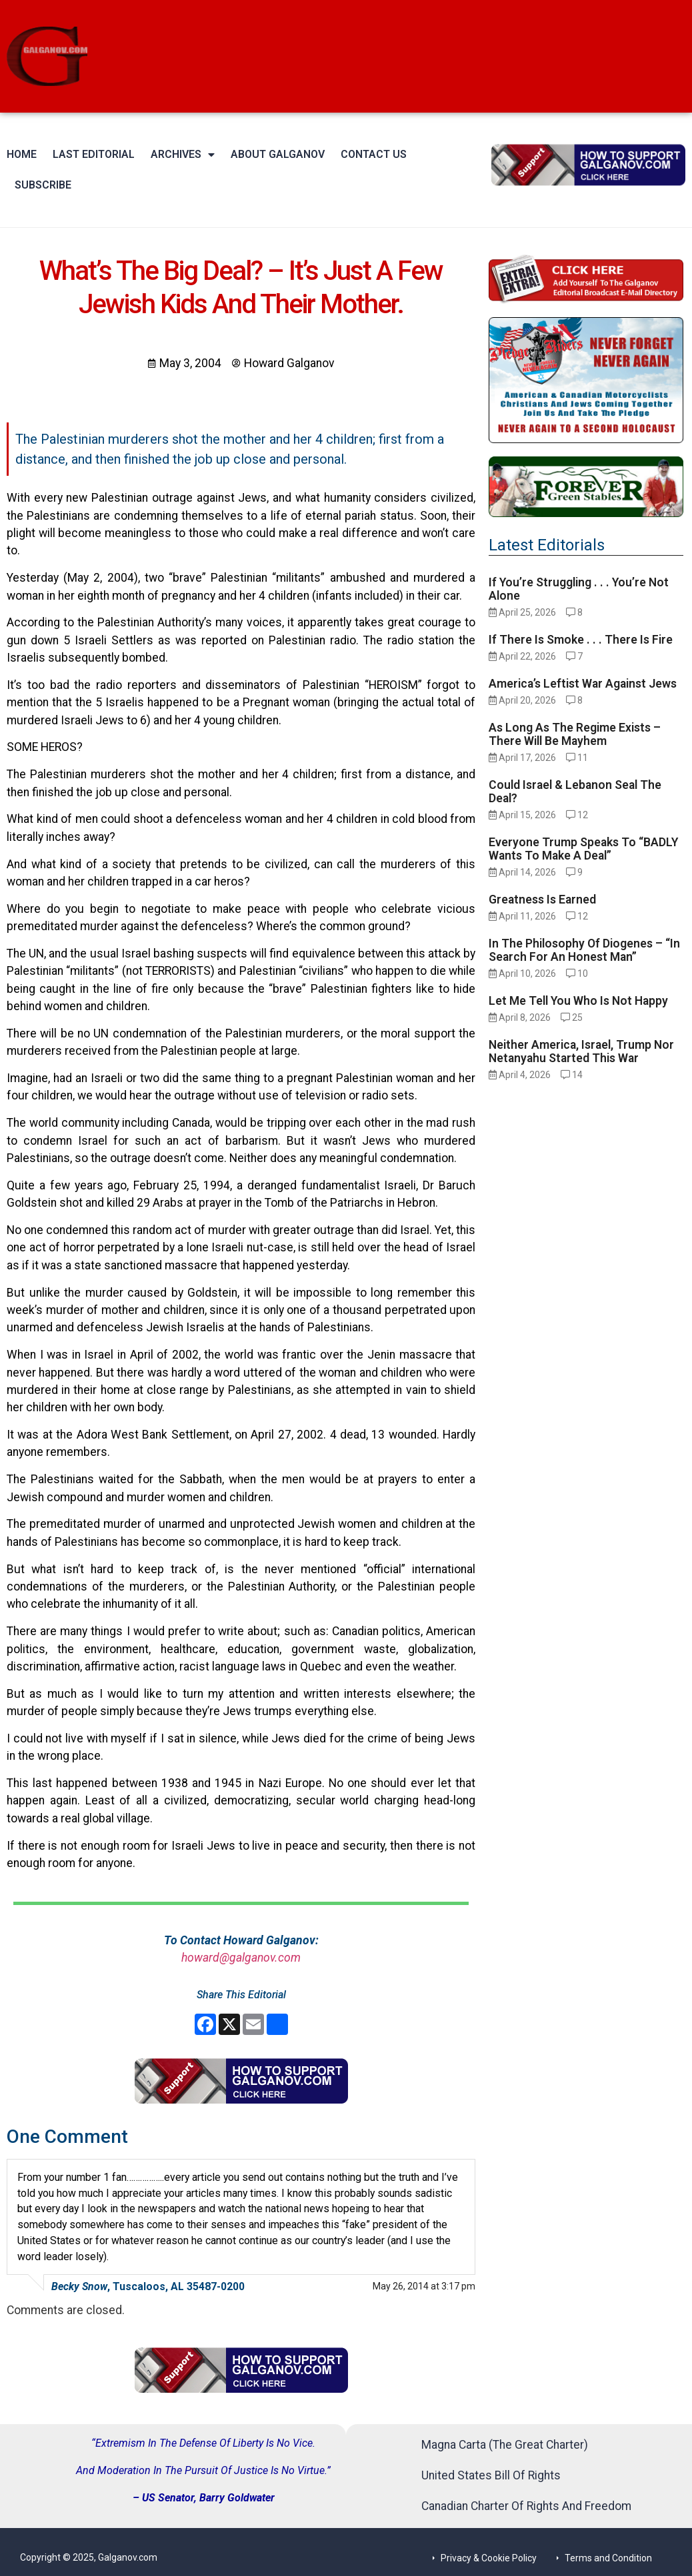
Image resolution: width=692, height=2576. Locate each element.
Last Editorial (94, 154)
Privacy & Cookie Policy (489, 2558)
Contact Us (374, 154)
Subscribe (43, 185)
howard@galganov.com (241, 1957)
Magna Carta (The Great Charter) (504, 2444)
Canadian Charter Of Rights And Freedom (526, 2506)
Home (22, 154)
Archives (183, 155)
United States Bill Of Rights (491, 2475)
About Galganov (278, 154)
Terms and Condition (608, 2558)
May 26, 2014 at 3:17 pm (424, 2286)
